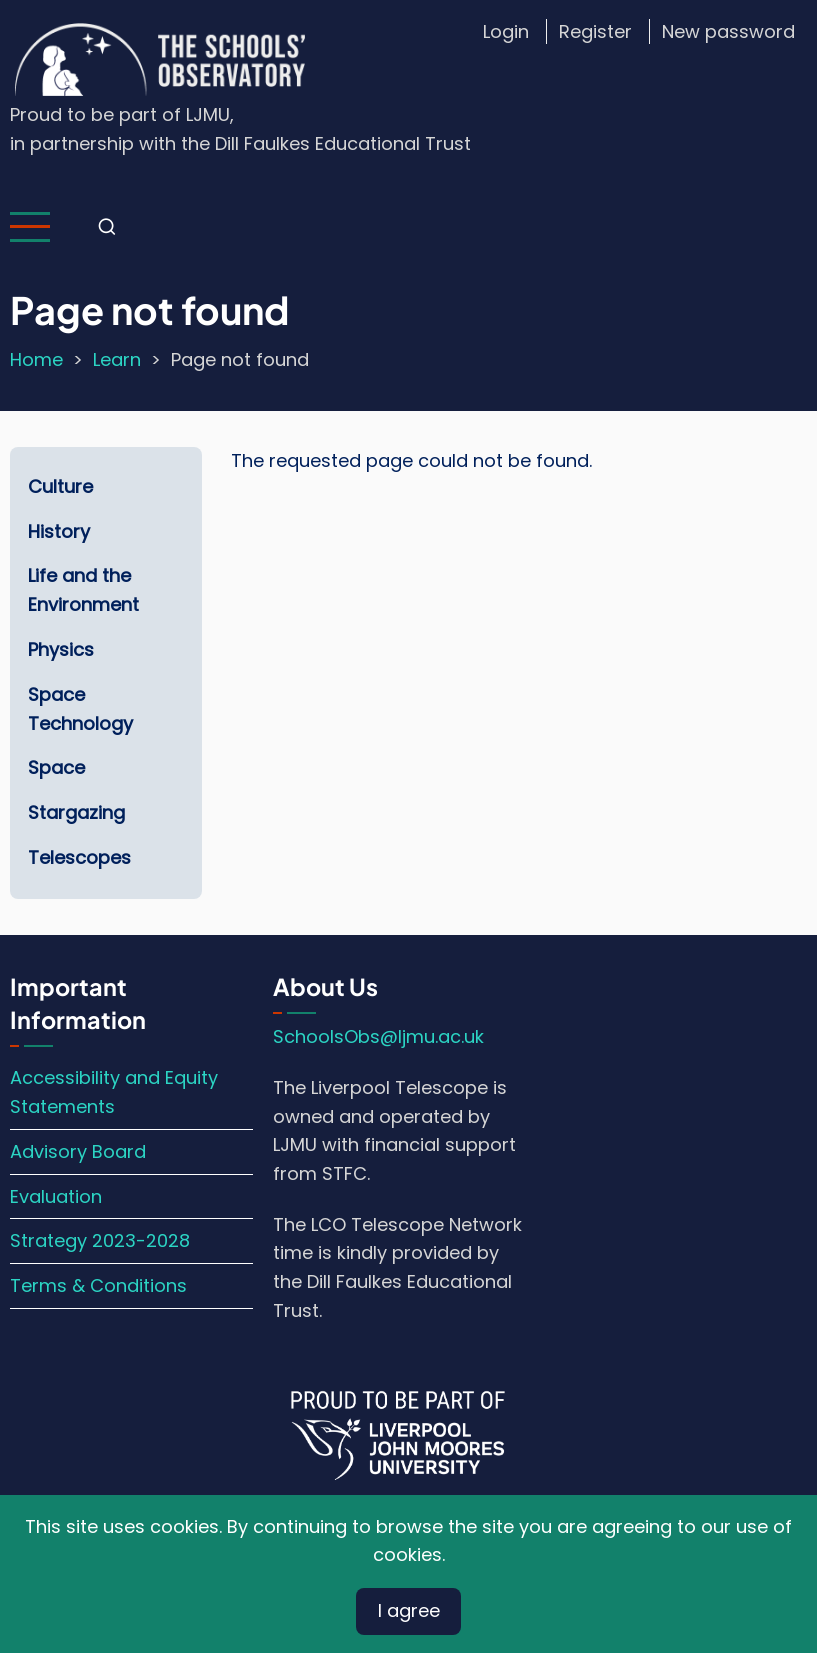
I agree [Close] (409, 1610)
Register (595, 31)
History (59, 531)
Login (506, 31)
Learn (117, 359)
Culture (60, 486)
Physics (61, 649)
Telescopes (79, 857)
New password (728, 31)
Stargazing (76, 812)
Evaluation (56, 1196)
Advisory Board (78, 1151)
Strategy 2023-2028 (100, 1240)
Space (56, 767)
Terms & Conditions (98, 1285)
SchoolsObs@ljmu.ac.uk (378, 1036)
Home (36, 359)
